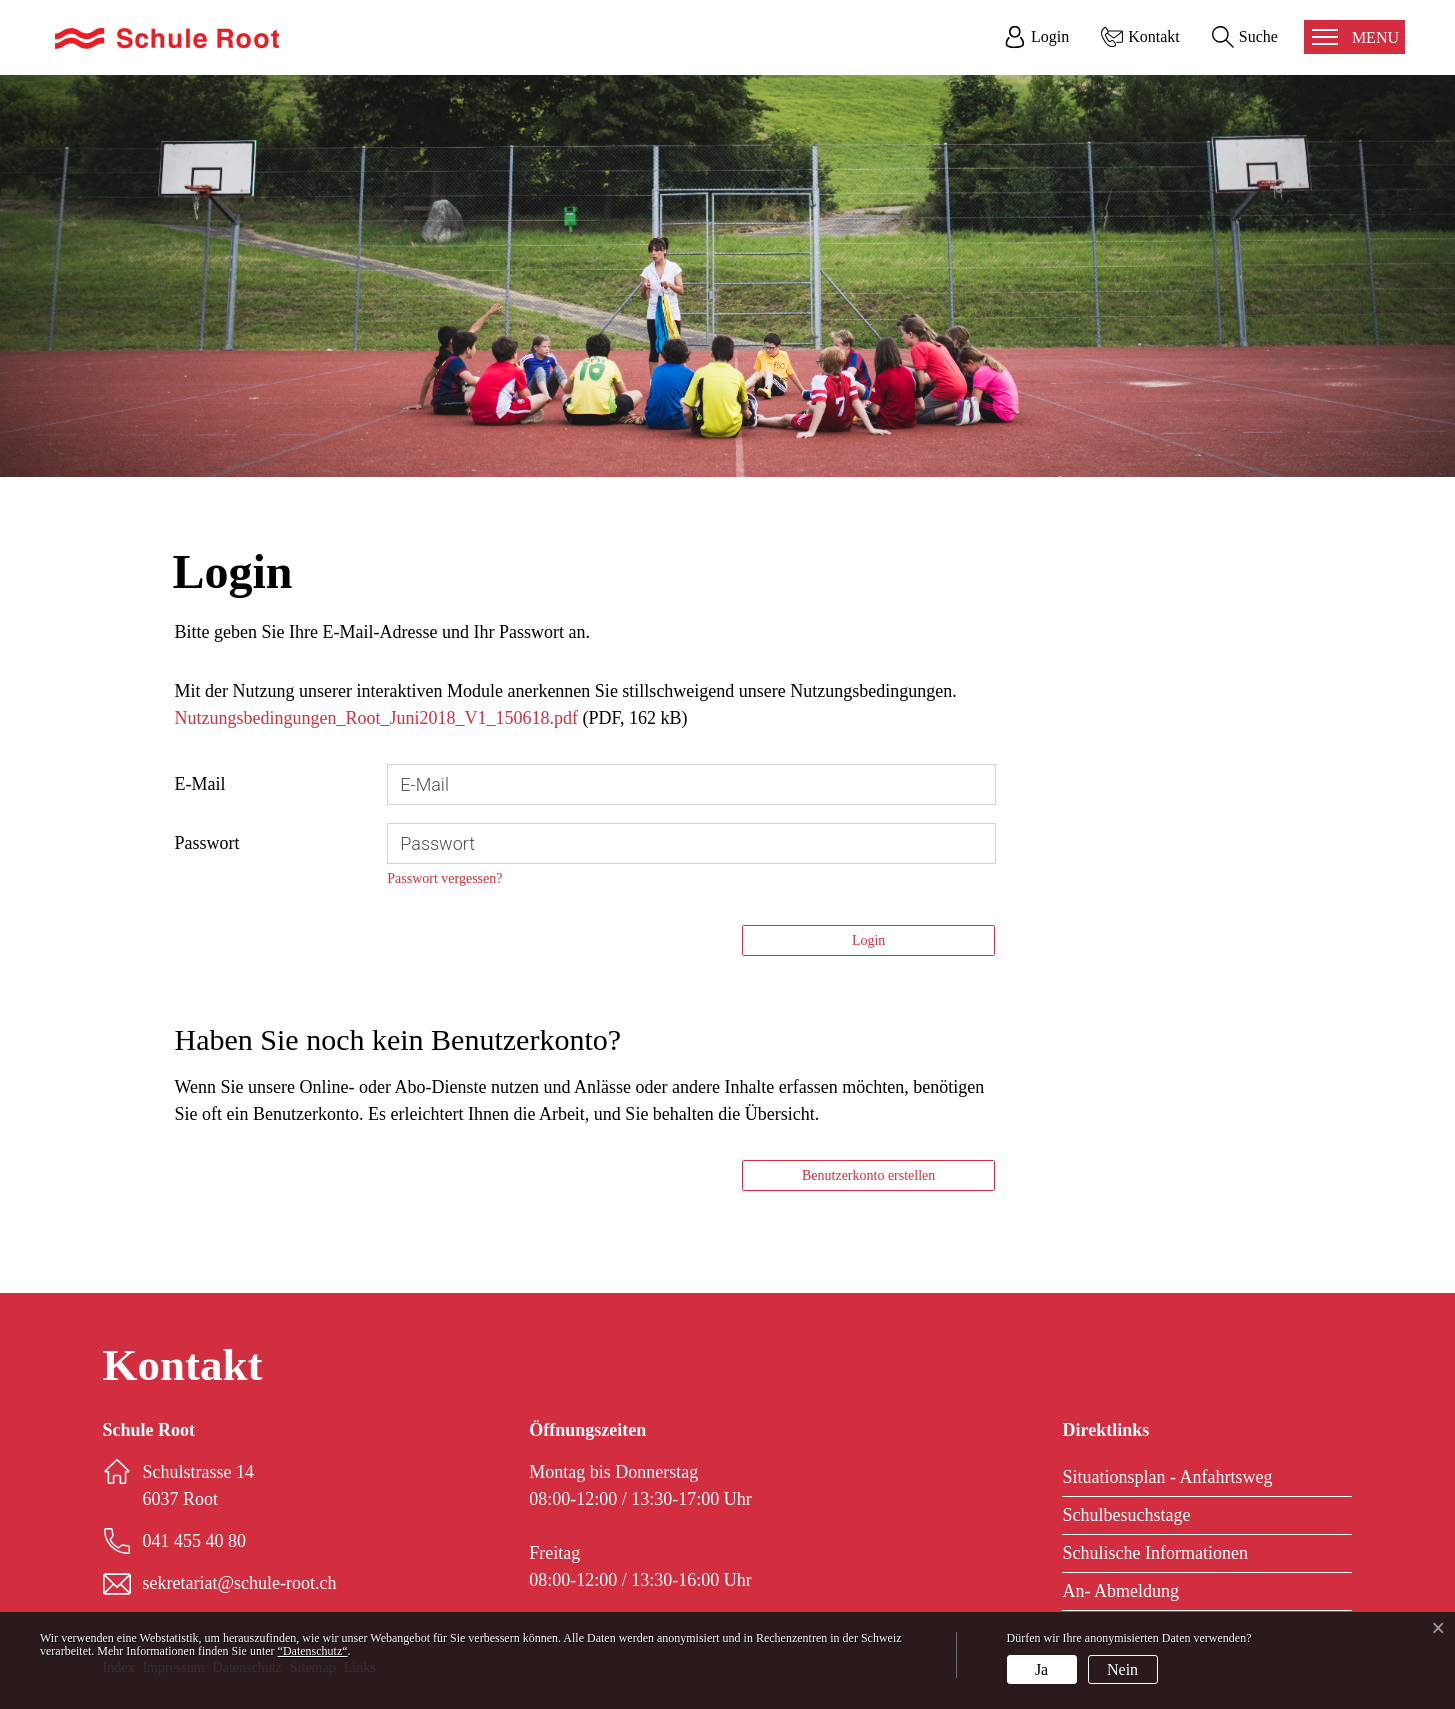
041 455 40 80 (195, 1541)
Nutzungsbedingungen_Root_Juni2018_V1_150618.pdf (376, 718)
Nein (1122, 1669)
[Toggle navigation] (1354, 37)
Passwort (207, 843)
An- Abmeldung (1120, 1591)
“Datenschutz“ (313, 1651)
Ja (1041, 1669)
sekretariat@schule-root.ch (240, 1583)
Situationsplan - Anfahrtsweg (1167, 1477)
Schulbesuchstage (1126, 1515)
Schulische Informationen (1154, 1553)
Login (868, 940)
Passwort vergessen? (444, 878)
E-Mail (200, 784)
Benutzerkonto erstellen (868, 1175)
